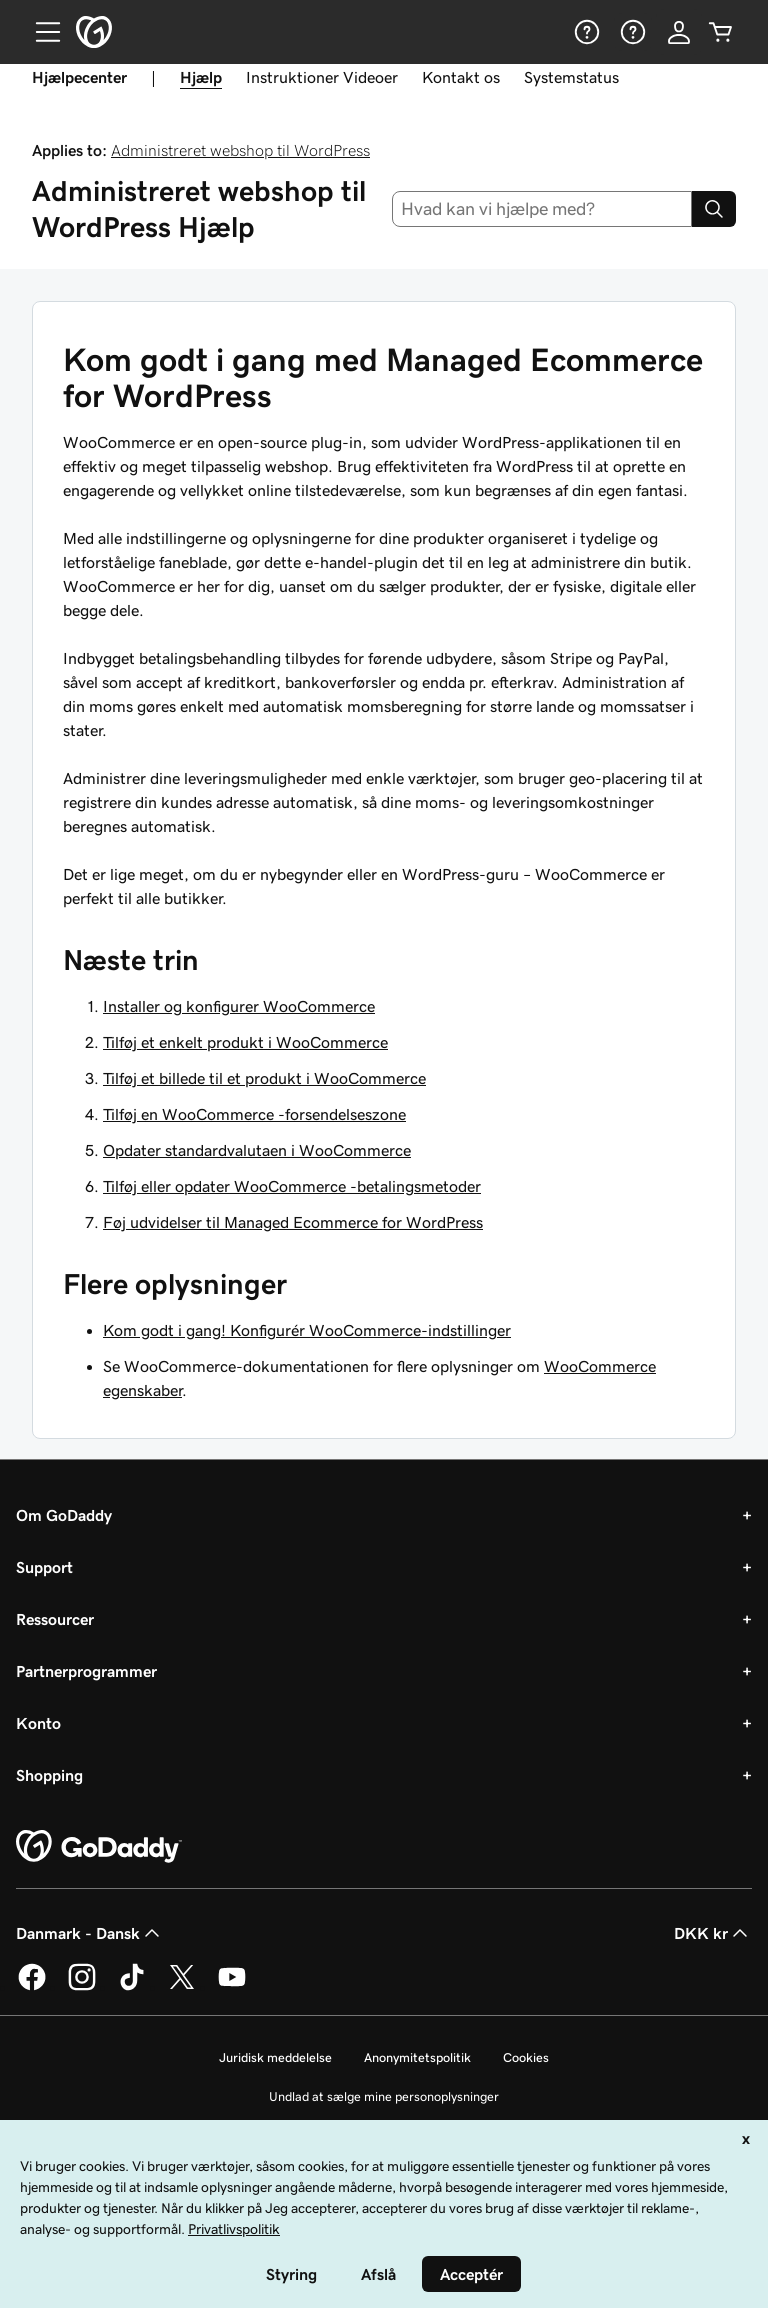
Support (44, 1567)
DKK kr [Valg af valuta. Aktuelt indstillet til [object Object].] (713, 1933)
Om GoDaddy (64, 1515)
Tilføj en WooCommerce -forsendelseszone (254, 1114)
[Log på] (679, 32)
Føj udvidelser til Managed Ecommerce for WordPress (293, 1222)
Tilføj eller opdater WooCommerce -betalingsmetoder (292, 1186)
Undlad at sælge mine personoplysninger (384, 2096)
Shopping (49, 1775)
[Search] (714, 209)
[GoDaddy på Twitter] (182, 1987)
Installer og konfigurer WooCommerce (239, 1006)
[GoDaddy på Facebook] (32, 1987)
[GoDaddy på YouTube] (232, 1987)
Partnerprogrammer (86, 1671)
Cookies (526, 2057)
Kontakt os (461, 77)
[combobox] (542, 209)
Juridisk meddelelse (275, 2057)
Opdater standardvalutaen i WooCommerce (257, 1150)
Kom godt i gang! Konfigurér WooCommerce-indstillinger (307, 1330)
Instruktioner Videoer (322, 77)
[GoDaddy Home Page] (99, 1847)
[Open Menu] (40, 32)
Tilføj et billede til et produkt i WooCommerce (264, 1078)
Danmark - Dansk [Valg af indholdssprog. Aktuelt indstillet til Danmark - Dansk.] (90, 1933)
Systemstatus (571, 77)
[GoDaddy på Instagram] (82, 1987)
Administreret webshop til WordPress (240, 150)
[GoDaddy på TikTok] (132, 1987)
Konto (38, 1723)
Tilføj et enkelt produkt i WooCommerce (245, 1042)
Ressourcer (55, 1619)
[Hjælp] (585, 32)
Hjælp (201, 77)
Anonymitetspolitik (417, 2057)
